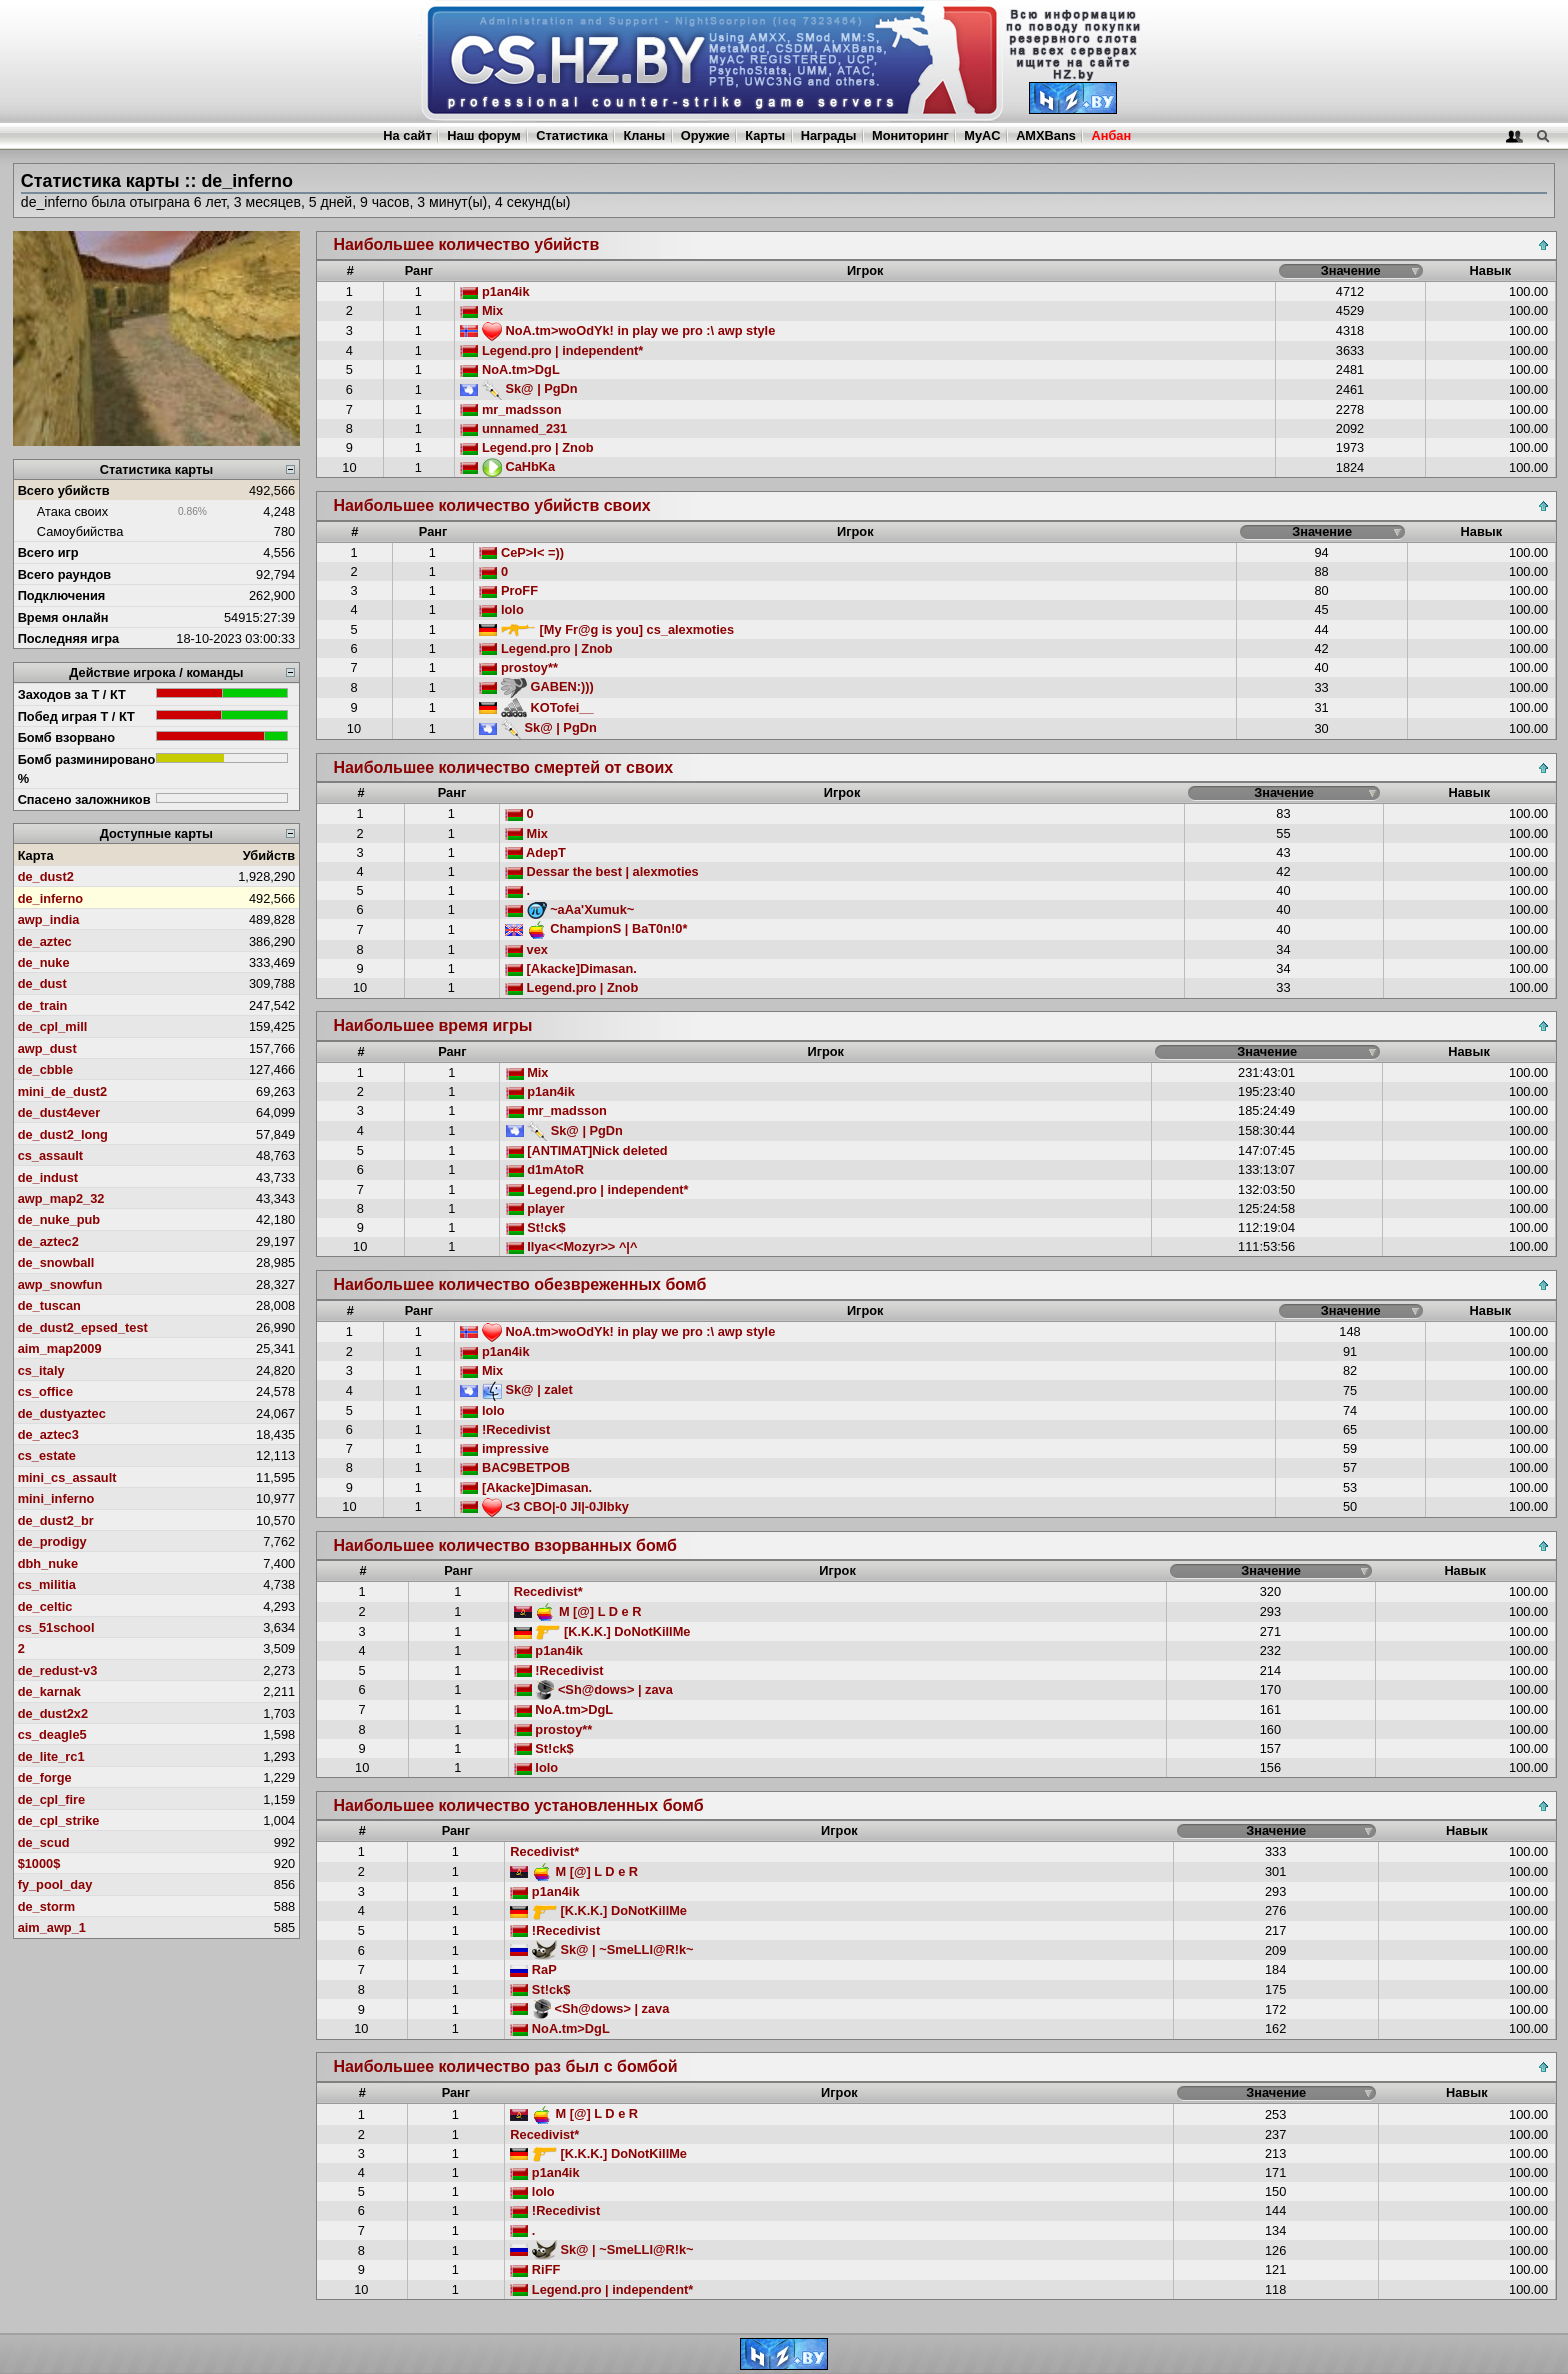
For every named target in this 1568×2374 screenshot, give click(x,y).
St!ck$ (536, 1227)
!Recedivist (505, 1429)
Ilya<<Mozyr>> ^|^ (572, 1246)
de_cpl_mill (53, 1026)
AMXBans (1046, 135)
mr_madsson (510, 409)
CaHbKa (507, 466)
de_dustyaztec (62, 1413)
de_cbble (45, 1069)
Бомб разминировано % (87, 769)
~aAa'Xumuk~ (569, 909)
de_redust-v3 (58, 1670)
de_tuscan (49, 1305)
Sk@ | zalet (516, 1389)
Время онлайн (63, 617)
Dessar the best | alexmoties (602, 871)
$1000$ (39, 1863)
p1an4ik (494, 291)
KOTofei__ (536, 707)
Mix (481, 310)
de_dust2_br (56, 1520)
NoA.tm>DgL (509, 369)
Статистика (572, 135)
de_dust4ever (59, 1112)
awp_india (49, 919)
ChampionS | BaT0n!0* (596, 928)
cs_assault (50, 1155)
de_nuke (44, 962)
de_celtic (45, 1606)
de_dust (42, 983)
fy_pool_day (55, 1884)
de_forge (45, 1777)
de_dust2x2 (53, 1713)
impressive (504, 1448)
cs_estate (47, 1455)
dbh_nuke (48, 1563)
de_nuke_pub (59, 1219)
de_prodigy (52, 1541)
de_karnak (49, 1691)
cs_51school (56, 1627)
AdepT (535, 852)
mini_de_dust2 (63, 1091)
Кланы (644, 135)
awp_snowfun (60, 1284)
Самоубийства (80, 531)
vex (526, 949)
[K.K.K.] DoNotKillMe (602, 1631)
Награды (829, 135)
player (535, 1208)
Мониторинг (910, 135)
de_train (43, 1005)
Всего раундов (65, 574)
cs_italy (41, 1370)
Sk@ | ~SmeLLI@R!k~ (601, 1949)
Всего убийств (64, 490)
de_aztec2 (48, 1241)
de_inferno (50, 898)
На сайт (407, 135)
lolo (501, 609)
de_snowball (56, 1262)
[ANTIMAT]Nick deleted (587, 1150)
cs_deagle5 (52, 1734)
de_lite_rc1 (51, 1756)
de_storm (47, 1906)
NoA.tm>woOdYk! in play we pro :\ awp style (617, 330)
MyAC (982, 135)
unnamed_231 (513, 428)
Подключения (62, 595)
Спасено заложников (84, 799)
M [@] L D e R (578, 1611)
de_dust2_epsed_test (83, 1327)
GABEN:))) (536, 686)
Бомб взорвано (67, 737)
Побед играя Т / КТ (76, 716)
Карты (765, 135)
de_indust (48, 1177)
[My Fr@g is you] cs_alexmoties (606, 629)
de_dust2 (46, 876)
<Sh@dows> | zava (593, 1689)
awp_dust (47, 1048)
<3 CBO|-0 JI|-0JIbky (544, 1506)
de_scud (44, 1842)
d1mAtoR (545, 1169)
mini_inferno (56, 1498)
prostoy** (518, 667)
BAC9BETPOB (515, 1467)
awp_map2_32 (61, 1198)
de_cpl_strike (59, 1820)
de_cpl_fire (52, 1799)
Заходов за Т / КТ (72, 694)
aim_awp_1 (52, 1927)
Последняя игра (69, 638)
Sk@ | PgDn (518, 388)
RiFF (535, 2269)
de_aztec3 (48, 1434)
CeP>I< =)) (521, 552)
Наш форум (484, 135)
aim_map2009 (60, 1348)
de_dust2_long (63, 1134)
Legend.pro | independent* (551, 350)
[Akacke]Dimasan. (571, 968)
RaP (533, 1969)
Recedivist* (548, 1591)
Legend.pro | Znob (526, 447)
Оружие (705, 135)
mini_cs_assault (67, 1477)
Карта (36, 855)
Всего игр (48, 552)
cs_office (45, 1391)
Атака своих (72, 511)
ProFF (508, 590)
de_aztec (45, 941)
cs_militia (47, 1584)
